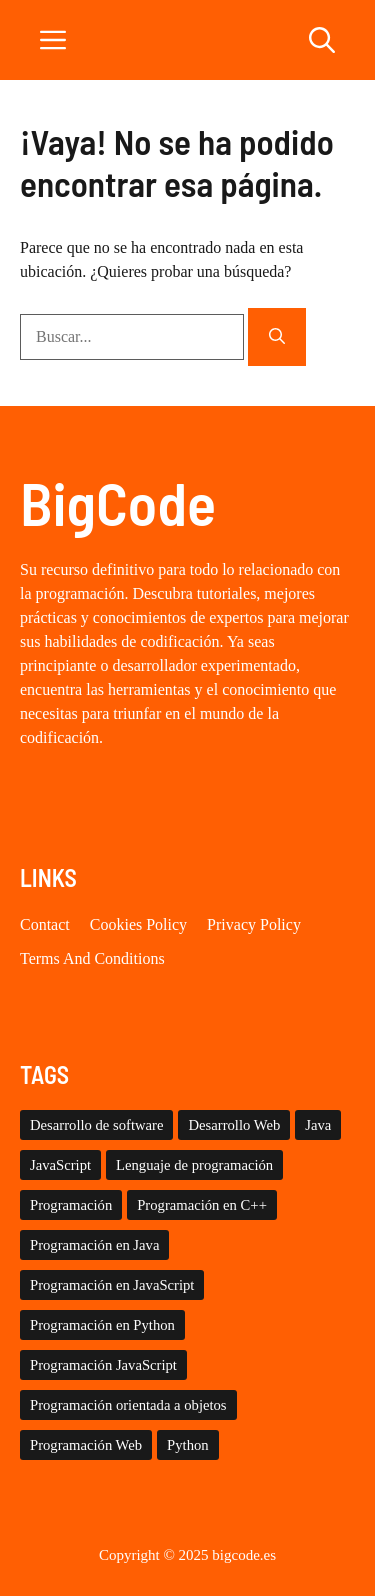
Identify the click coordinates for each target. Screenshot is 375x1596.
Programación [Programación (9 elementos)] (71, 1205)
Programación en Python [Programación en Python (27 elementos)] (102, 1325)
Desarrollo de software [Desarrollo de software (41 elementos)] (96, 1125)
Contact (45, 924)
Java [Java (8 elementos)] (318, 1125)
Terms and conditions (92, 958)
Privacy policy (254, 924)
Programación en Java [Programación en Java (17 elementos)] (94, 1245)
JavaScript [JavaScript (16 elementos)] (60, 1165)
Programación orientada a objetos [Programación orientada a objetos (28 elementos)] (128, 1405)
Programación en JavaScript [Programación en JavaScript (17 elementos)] (112, 1285)
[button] (322, 40)
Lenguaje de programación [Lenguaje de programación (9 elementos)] (194, 1165)
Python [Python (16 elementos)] (188, 1445)
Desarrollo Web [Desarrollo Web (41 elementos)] (234, 1125)
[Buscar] (277, 337)
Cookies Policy (138, 924)
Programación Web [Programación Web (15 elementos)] (86, 1445)
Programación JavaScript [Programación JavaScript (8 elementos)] (103, 1365)
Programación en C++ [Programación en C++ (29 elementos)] (202, 1205)
